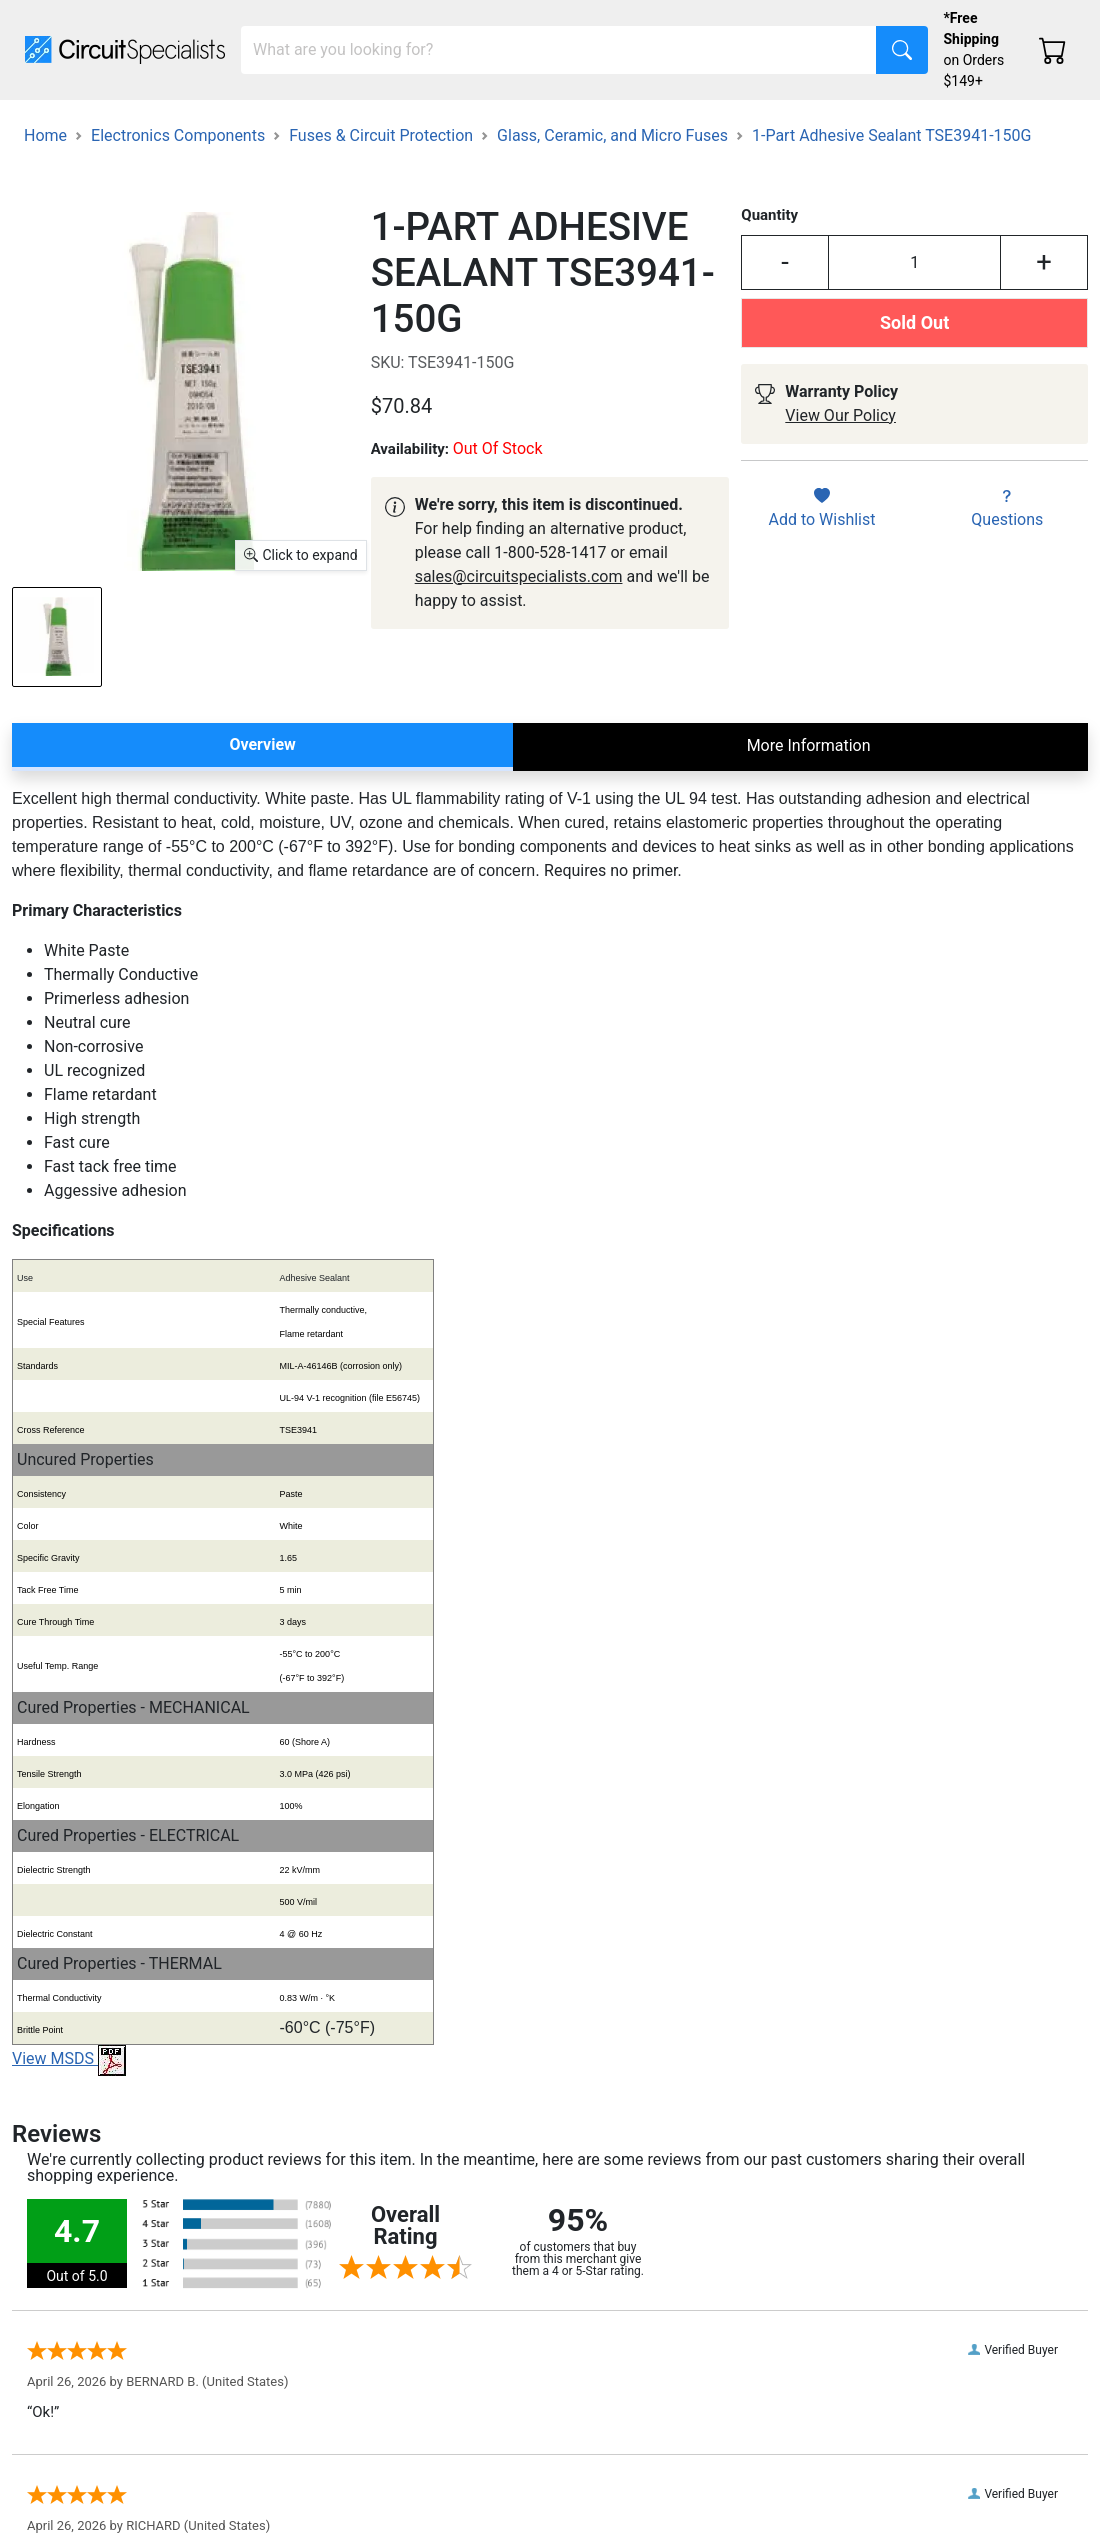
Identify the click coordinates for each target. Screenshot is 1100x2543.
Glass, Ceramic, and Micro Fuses (612, 135)
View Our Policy (840, 415)
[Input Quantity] (914, 262)
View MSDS (69, 2058)
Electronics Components (178, 135)
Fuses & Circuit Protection (381, 135)
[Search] (559, 50)
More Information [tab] (809, 745)
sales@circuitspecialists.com (519, 576)
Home (45, 135)
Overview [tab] (262, 744)
